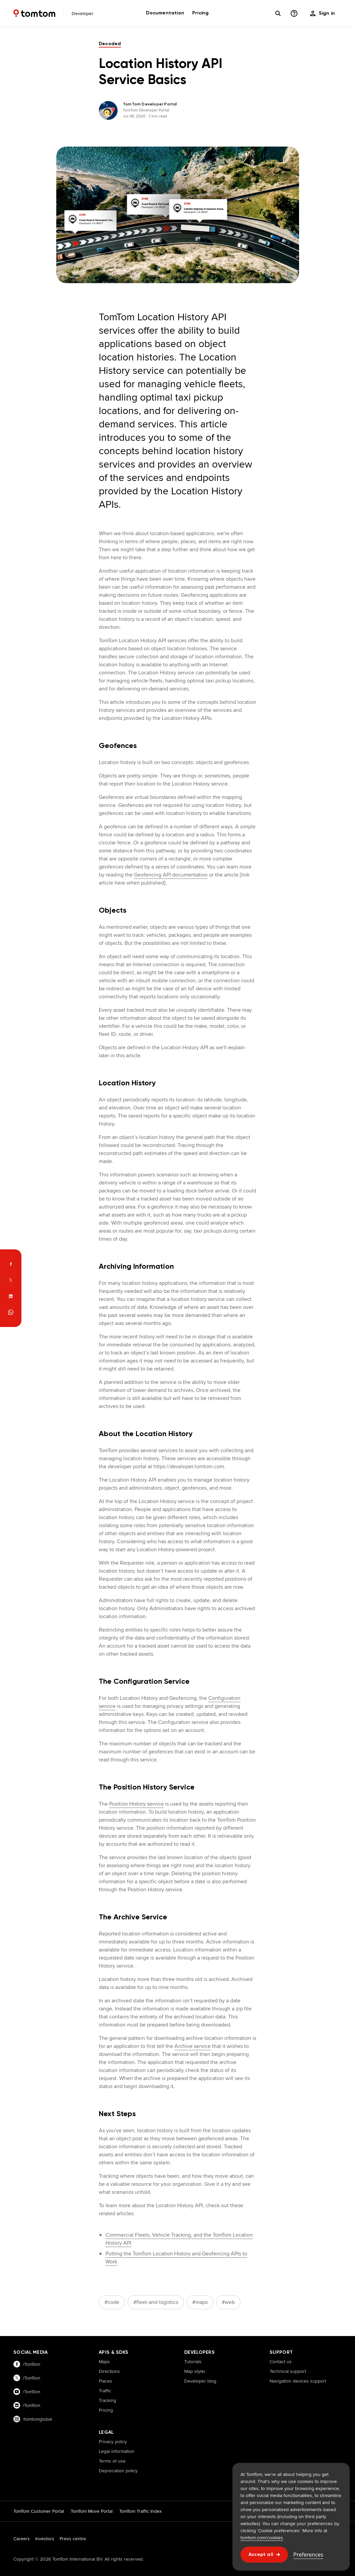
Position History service (136, 1804)
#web (228, 2302)
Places (105, 2381)
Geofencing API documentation (171, 875)
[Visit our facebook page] (49, 2364)
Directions (109, 2371)
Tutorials (193, 2361)
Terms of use (112, 2461)
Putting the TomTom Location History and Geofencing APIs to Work (176, 2257)
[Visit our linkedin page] (49, 2405)
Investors (44, 2538)
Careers (21, 2538)
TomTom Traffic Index (140, 2511)
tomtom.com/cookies (261, 2537)
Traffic (105, 2390)
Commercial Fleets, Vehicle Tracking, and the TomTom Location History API (179, 2239)
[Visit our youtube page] (49, 2391)
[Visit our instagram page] (49, 2419)
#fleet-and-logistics (155, 2302)
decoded (110, 44)
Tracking (107, 2400)
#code (111, 2302)
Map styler (195, 2371)
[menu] (322, 13)
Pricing (106, 2410)
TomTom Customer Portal (38, 2511)
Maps (104, 2361)
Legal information (116, 2451)
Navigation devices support (298, 2381)
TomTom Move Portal (92, 2511)
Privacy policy (113, 2441)
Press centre (73, 2538)
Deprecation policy (118, 2470)
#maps (200, 2302)
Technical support (288, 2371)
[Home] (34, 13)
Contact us (281, 2361)
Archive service (192, 2046)
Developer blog (200, 2381)
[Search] (278, 13)
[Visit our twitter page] (49, 2378)
